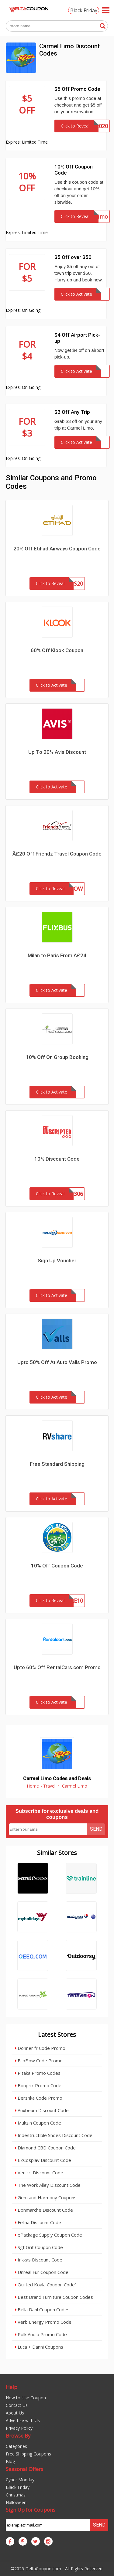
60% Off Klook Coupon (57, 650)
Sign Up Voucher (57, 1260)
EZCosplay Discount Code (43, 2160)
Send (96, 1829)
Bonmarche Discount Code (44, 2210)
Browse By (18, 2435)
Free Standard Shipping (57, 1464)
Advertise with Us (23, 2420)
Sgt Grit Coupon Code (39, 2247)
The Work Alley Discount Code (48, 2185)
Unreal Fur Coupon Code (41, 2272)
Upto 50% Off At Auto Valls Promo (57, 1362)
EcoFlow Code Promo (39, 2060)
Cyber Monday (20, 2479)
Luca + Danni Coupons (39, 2347)
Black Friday (83, 10)
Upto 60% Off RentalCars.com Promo (57, 1667)
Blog (10, 2461)
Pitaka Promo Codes (37, 2073)
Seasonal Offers (24, 2468)
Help (11, 2387)
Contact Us (17, 2405)
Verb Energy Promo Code (43, 2322)
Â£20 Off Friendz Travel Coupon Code (57, 854)
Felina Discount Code (38, 2222)
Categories (16, 2446)
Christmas (16, 2495)
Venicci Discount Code (39, 2172)
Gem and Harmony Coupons (46, 2197)
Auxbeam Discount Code (42, 2110)
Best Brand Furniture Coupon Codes (54, 2297)
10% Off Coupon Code (57, 1566)
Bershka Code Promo (38, 2098)
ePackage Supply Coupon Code (48, 2235)
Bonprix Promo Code (38, 2085)
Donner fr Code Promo (40, 2048)
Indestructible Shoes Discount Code (53, 2135)
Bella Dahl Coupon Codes (42, 2309)
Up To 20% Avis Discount (57, 752)
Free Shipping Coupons (28, 2454)
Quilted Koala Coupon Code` (45, 2285)
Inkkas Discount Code (38, 2260)
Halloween (16, 2502)
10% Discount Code (57, 1159)
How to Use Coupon (26, 2398)
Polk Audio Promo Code (41, 2334)
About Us (15, 2413)
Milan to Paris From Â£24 (57, 955)
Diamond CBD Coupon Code (45, 2148)
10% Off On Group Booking (57, 1057)
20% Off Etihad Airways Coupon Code (57, 549)
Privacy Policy (19, 2428)
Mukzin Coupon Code (38, 2123)
